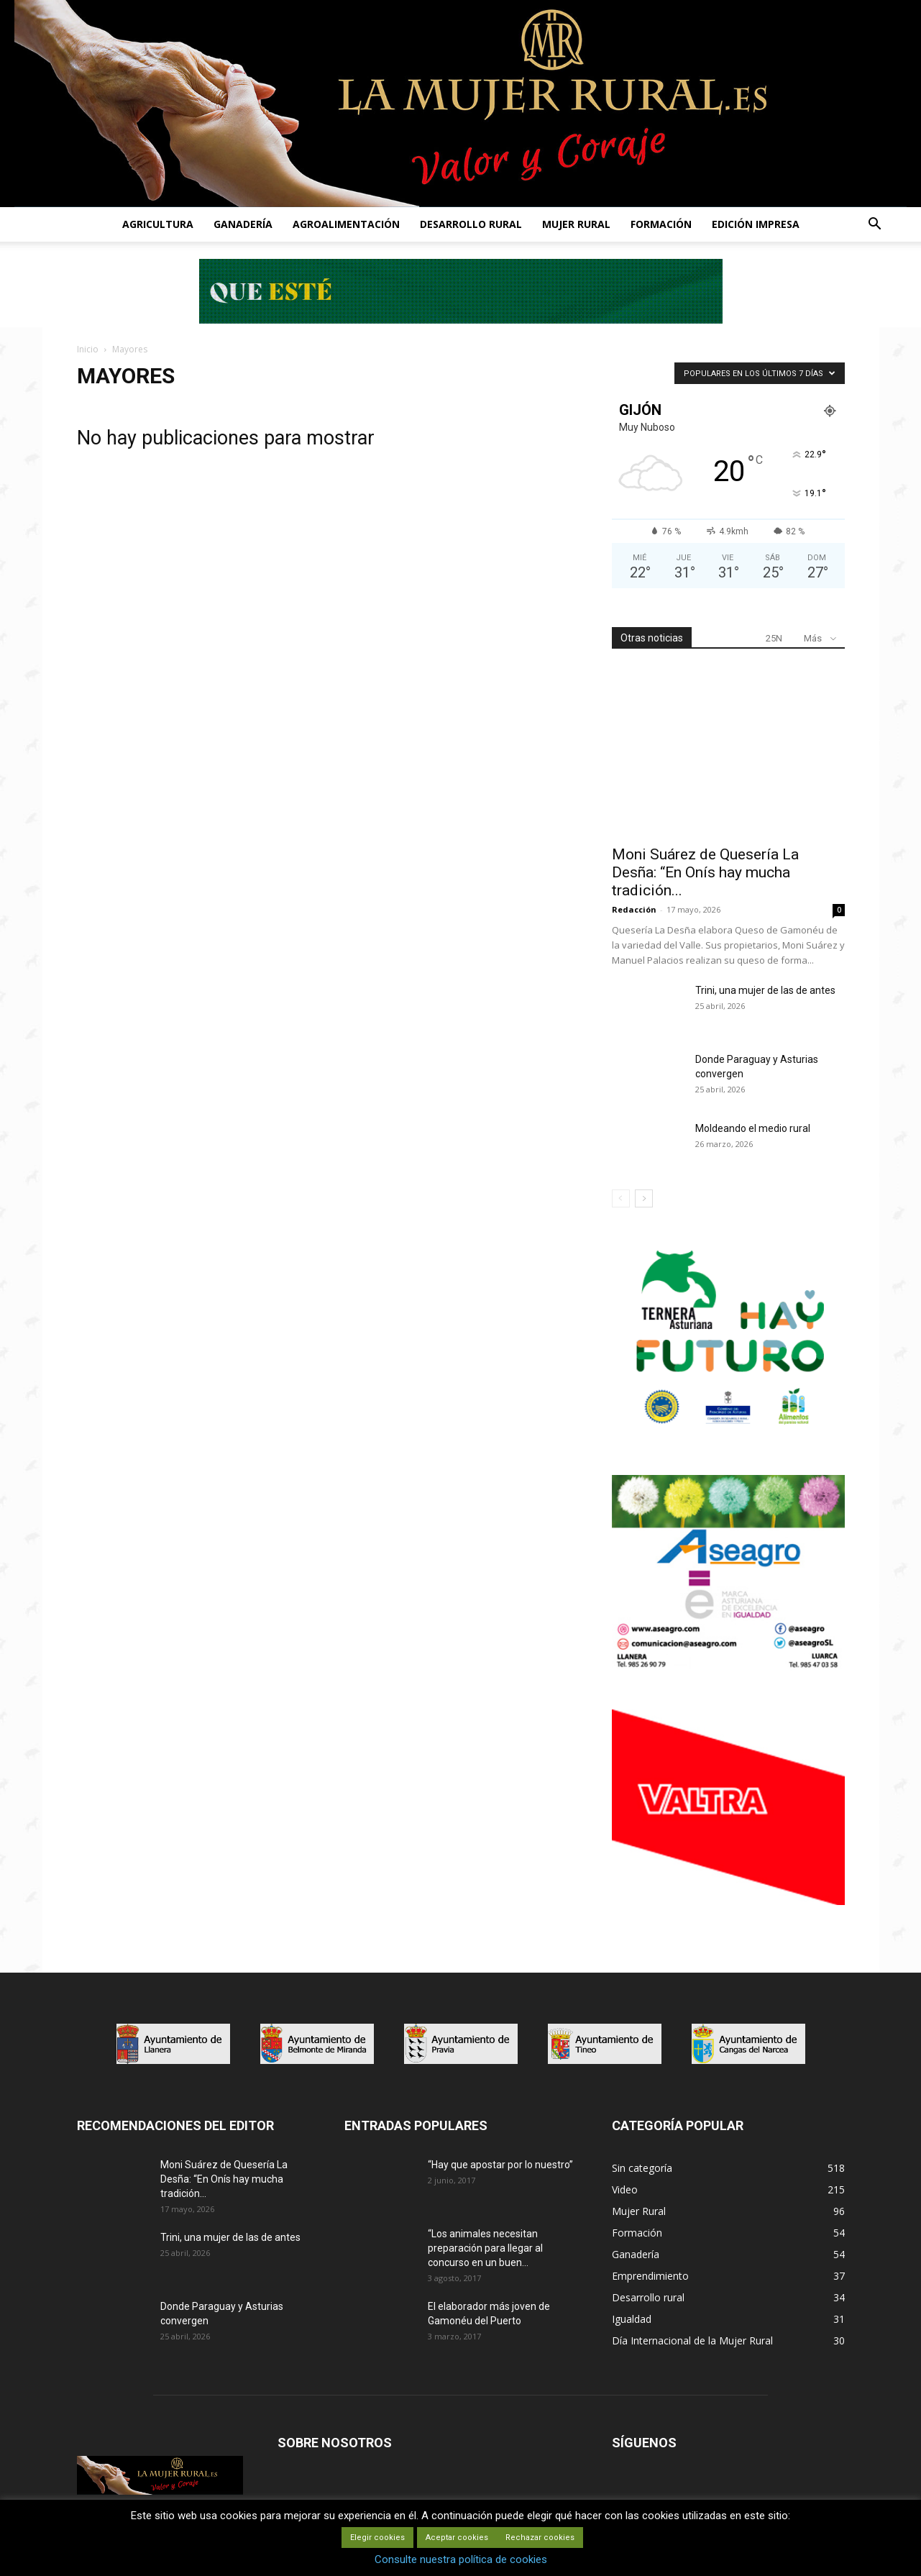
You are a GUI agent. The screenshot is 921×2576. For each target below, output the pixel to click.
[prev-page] (621, 1198)
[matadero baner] (728, 1667)
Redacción (634, 909)
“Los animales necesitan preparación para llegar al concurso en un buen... (485, 2248)
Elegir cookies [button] (377, 2537)
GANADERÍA (243, 224)
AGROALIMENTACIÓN (346, 224)
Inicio (87, 349)
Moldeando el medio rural (752, 1128)
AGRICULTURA (157, 224)
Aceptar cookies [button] (457, 2537)
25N (774, 638)
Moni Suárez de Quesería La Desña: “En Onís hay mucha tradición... (705, 872)
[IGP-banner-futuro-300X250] (728, 1432)
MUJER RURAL (576, 224)
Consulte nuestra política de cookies (461, 2559)
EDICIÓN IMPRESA (755, 224)
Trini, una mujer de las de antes (765, 990)
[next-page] (644, 1198)
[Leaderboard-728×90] (461, 319)
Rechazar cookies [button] (539, 2537)
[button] (875, 225)
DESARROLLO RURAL (471, 224)
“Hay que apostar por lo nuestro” (500, 2164)
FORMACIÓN (661, 224)
